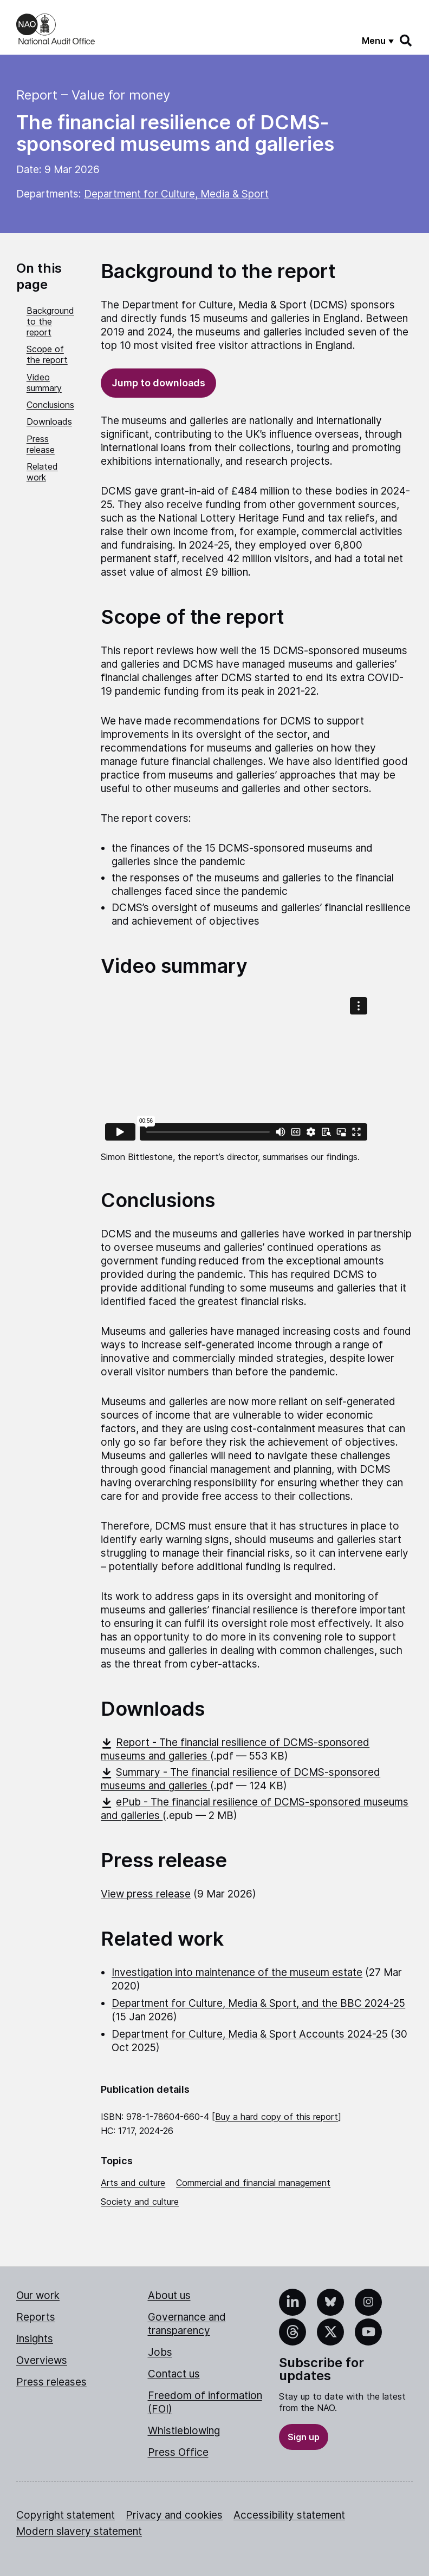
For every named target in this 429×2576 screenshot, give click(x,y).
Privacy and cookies (174, 2515)
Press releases (51, 2382)
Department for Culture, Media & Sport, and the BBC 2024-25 (258, 2003)
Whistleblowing (184, 2431)
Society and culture (140, 2201)
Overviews (41, 2360)
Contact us (174, 2374)
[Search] (406, 40)
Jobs (160, 2352)
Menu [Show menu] (374, 40)
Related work (42, 472)
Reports (35, 2317)
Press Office (178, 2452)
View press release (146, 1894)
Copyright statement (65, 2515)
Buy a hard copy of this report (276, 2116)
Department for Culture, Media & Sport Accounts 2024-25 (250, 2034)
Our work (38, 2295)
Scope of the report (47, 354)
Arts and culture (133, 2182)
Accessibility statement (289, 2515)
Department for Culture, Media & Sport (176, 194)
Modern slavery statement (79, 2531)
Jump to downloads (158, 382)
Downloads (49, 421)
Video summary (44, 382)
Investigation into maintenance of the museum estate (237, 1972)
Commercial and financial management (253, 2182)
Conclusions (50, 404)
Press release (41, 444)
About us (169, 2295)
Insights (34, 2339)
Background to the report (50, 321)
